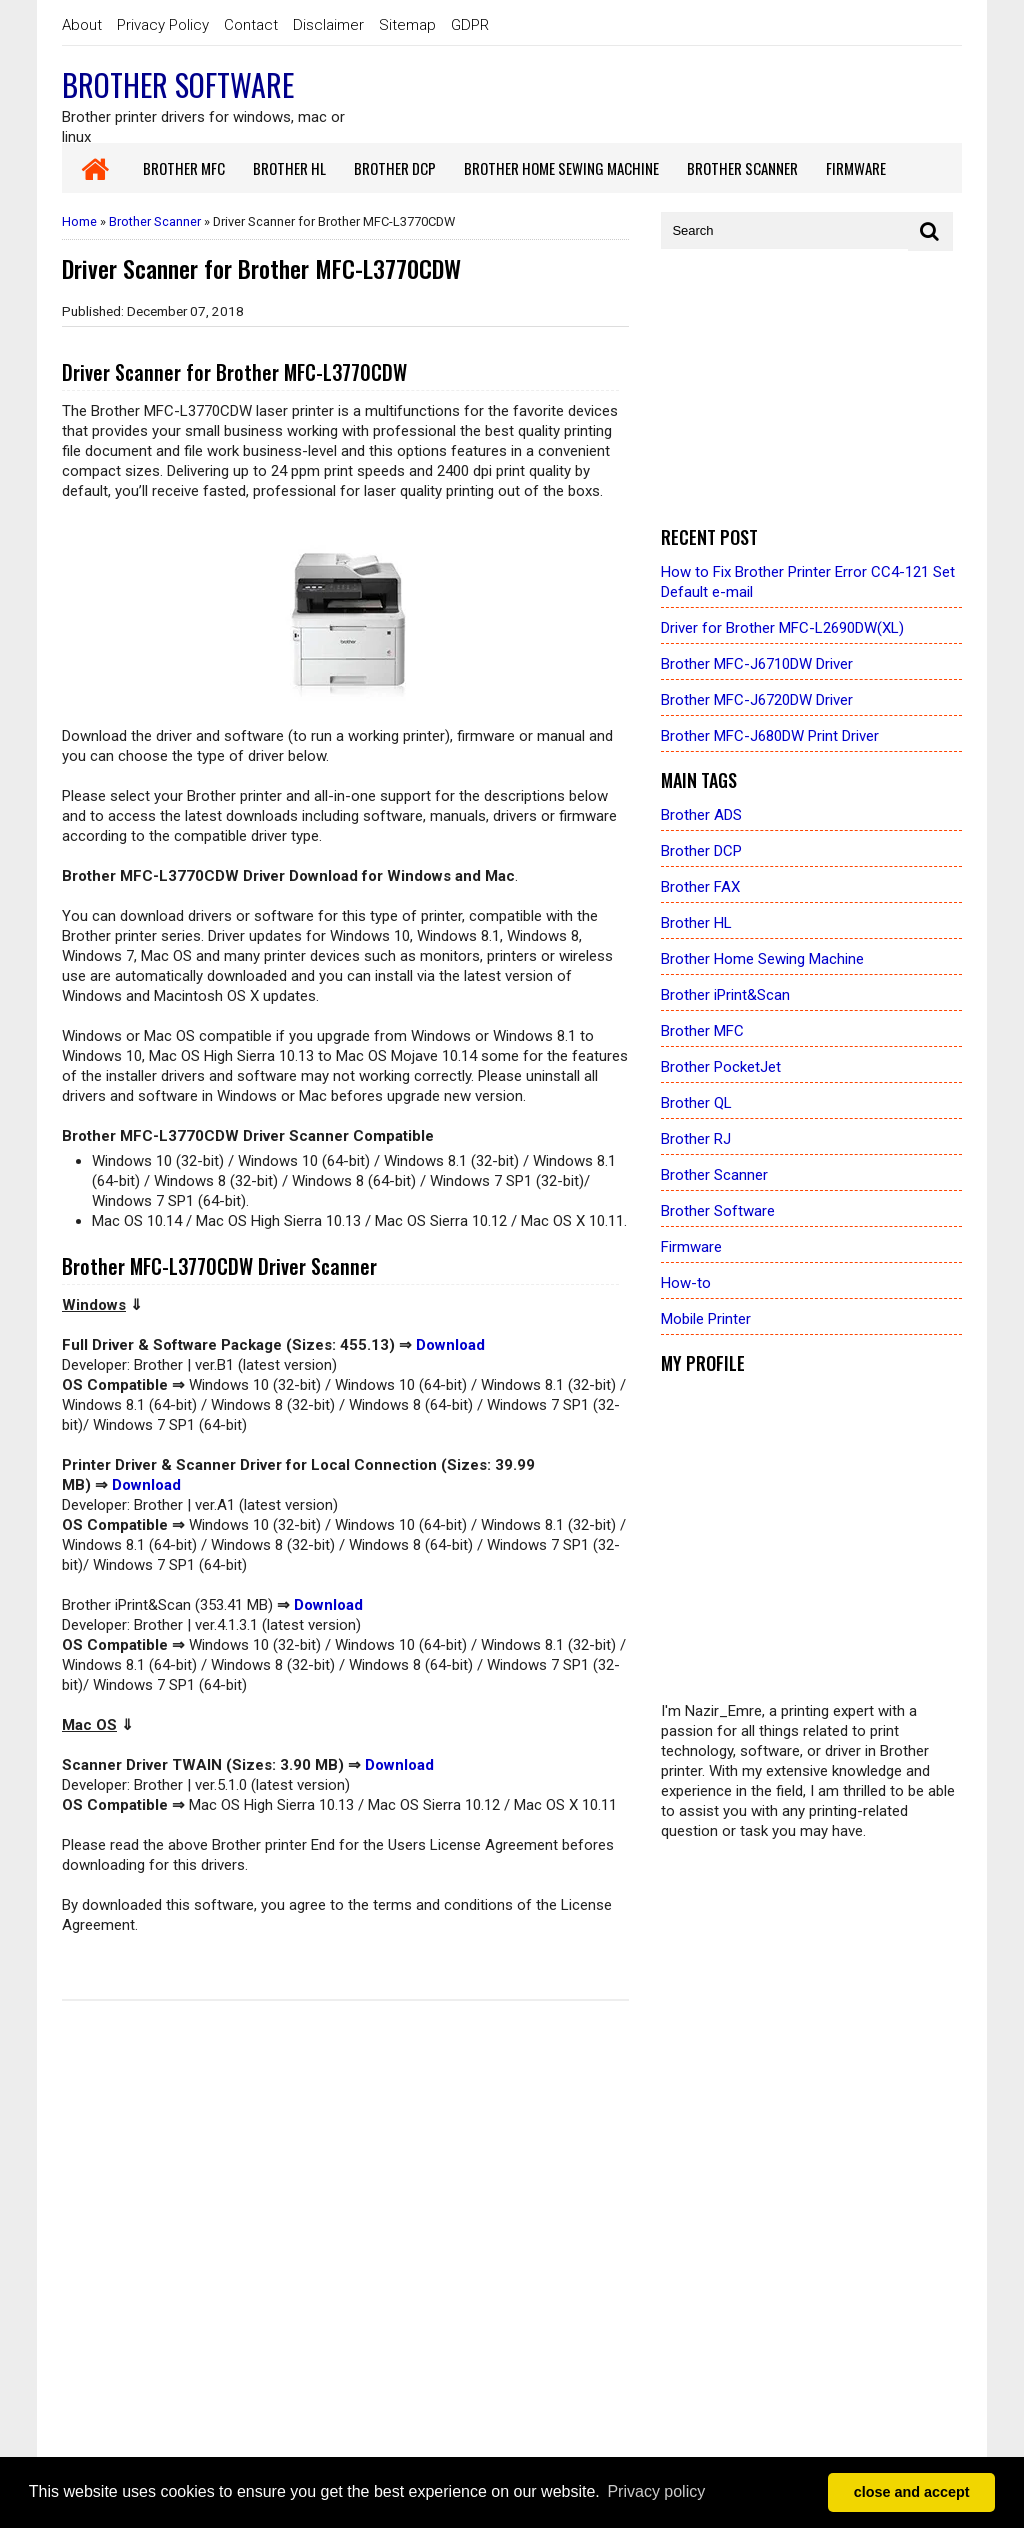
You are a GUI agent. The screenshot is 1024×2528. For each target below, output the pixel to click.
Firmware (691, 1247)
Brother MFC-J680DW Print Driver (770, 736)
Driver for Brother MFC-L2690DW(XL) (782, 628)
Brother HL (696, 923)
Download (450, 1345)
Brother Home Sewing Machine (762, 959)
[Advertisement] (811, 389)
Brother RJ (696, 1139)
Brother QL (696, 1103)
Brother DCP (701, 851)
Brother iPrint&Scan (725, 995)
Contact (251, 25)
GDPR (470, 25)
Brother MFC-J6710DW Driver (757, 664)
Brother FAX (700, 887)
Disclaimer (328, 25)
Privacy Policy (163, 25)
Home (79, 221)
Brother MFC (702, 1031)
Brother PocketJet (721, 1067)
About (82, 25)
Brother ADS (701, 815)
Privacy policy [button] (656, 2491)
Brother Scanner (155, 221)
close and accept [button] (912, 2492)
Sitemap (407, 25)
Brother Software (178, 84)
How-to (686, 1283)
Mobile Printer (706, 1319)
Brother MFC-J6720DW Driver (757, 700)
